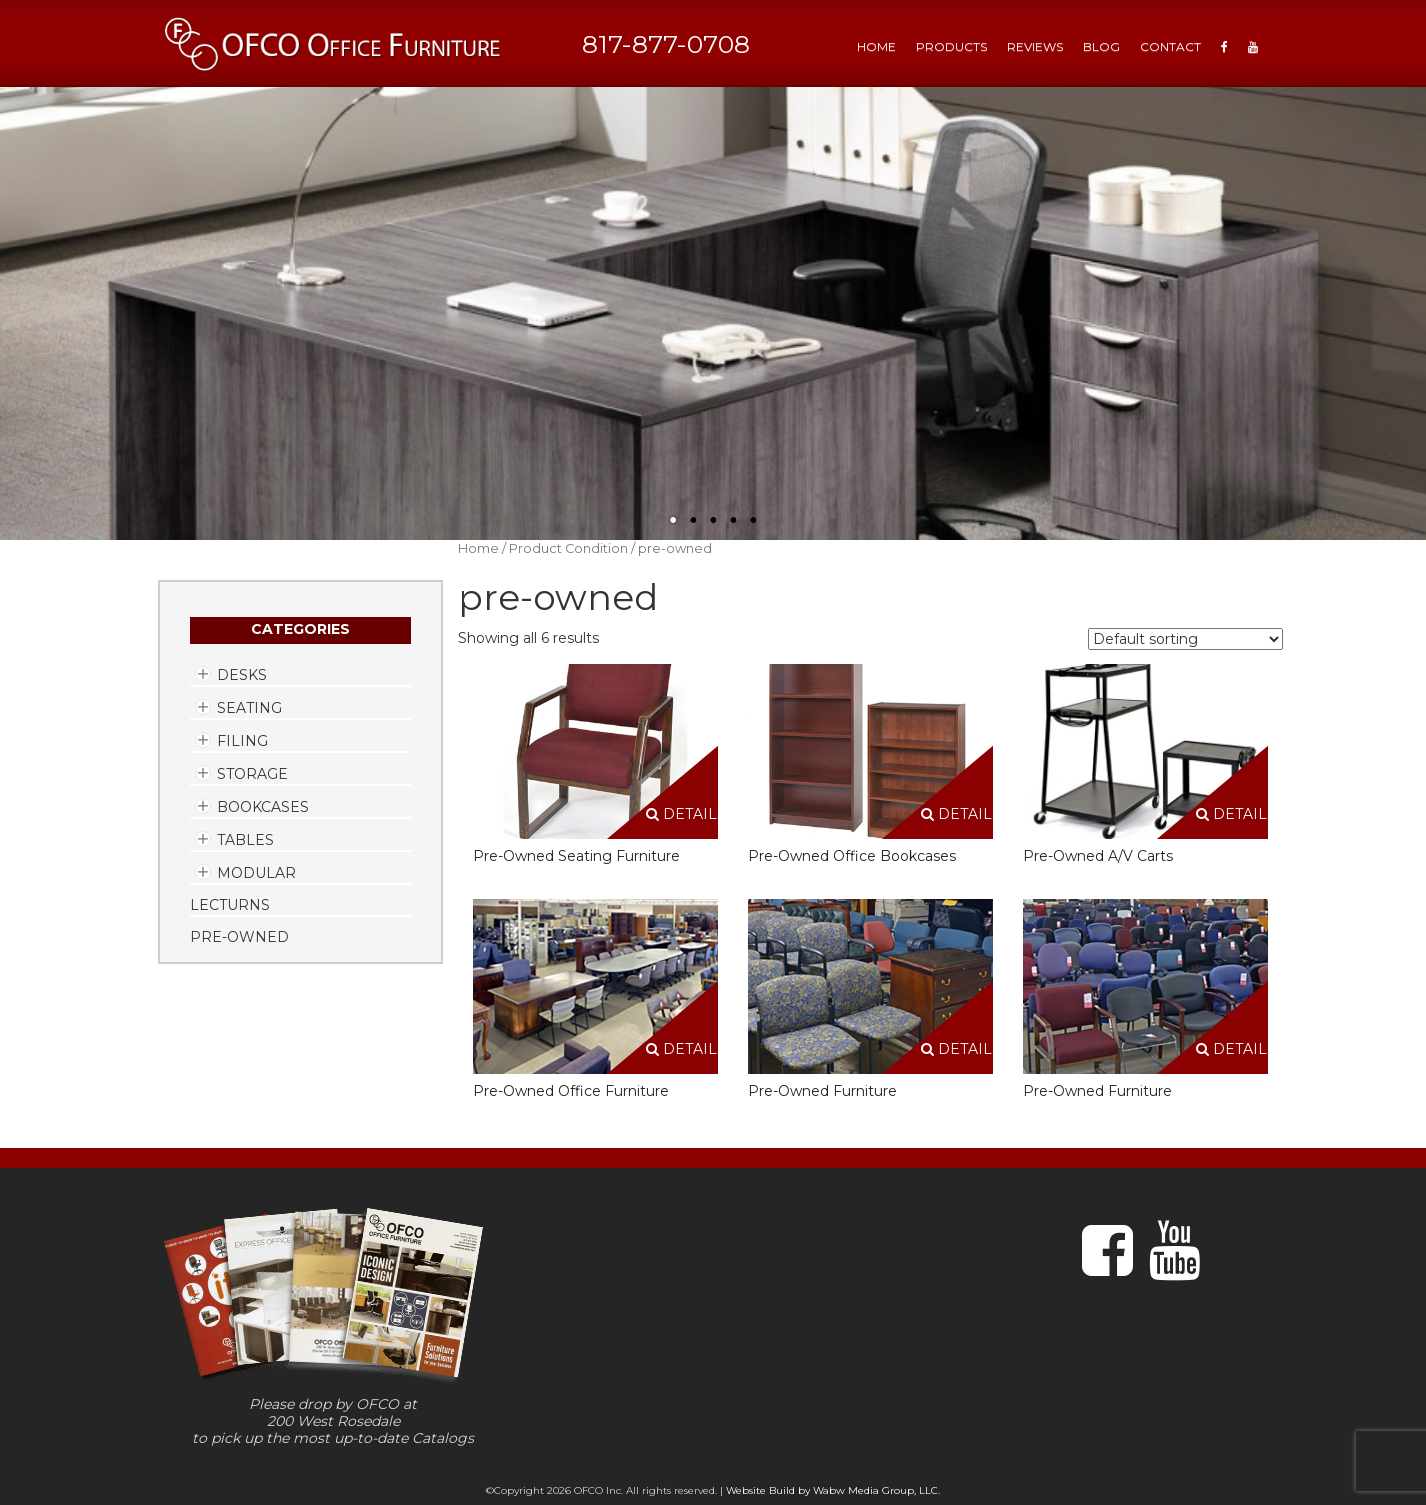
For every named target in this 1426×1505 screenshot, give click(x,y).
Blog (1101, 46)
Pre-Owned (239, 937)
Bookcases (263, 807)
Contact (1170, 46)
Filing (242, 741)
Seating (249, 708)
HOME (876, 46)
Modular (256, 873)
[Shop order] (1185, 639)
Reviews (1035, 46)
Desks (242, 675)
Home (478, 548)
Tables (245, 840)
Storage (252, 774)
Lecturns (230, 905)
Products (951, 46)
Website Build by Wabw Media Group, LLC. (833, 1490)
